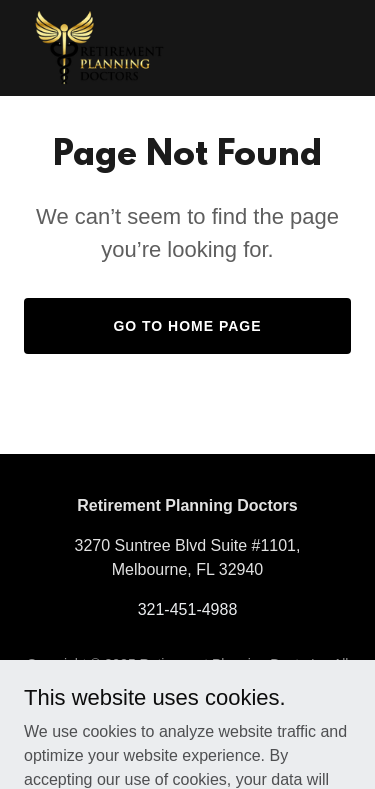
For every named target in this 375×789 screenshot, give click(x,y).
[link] (100, 48)
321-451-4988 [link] (188, 609)
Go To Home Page (187, 326)
